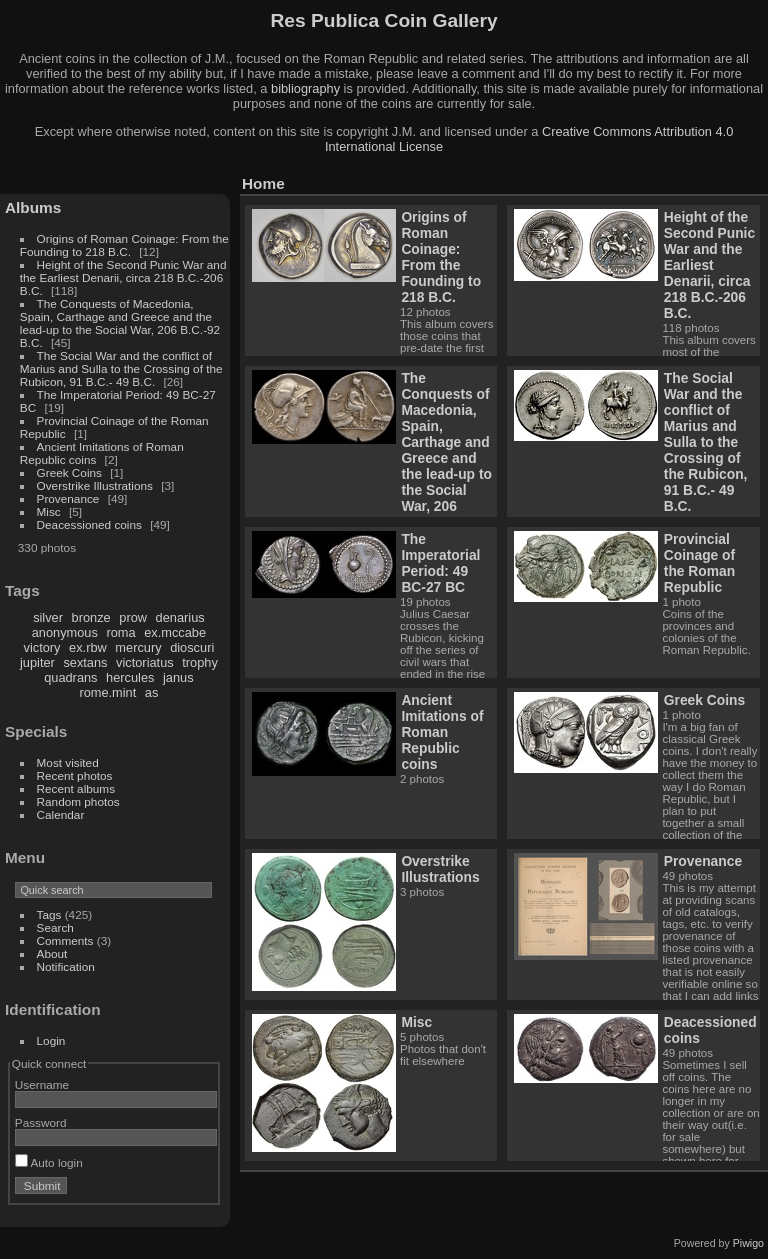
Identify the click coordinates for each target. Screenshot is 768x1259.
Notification (66, 966)
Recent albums (76, 788)
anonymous (65, 632)
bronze (91, 617)
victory (42, 647)
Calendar (61, 814)
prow (133, 617)
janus (178, 677)
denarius (180, 617)
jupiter (37, 662)
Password (41, 1122)
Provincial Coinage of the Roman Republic (699, 563)
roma (120, 632)
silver (48, 617)
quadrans (70, 677)
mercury (138, 647)
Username (42, 1084)
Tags (49, 914)
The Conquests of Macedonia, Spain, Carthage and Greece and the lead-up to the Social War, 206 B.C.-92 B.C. (120, 323)
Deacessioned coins (89, 524)
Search (55, 927)
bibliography (305, 88)
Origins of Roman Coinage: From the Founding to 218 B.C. (124, 245)
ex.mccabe (175, 632)
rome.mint (107, 692)
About (52, 953)
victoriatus (145, 662)
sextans (85, 662)
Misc (49, 511)
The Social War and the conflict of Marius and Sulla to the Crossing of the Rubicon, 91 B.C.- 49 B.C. (121, 368)
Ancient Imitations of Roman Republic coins (442, 732)
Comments (65, 940)
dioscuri (192, 647)
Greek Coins (69, 472)
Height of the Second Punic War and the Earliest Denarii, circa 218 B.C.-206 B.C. (123, 277)
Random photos (78, 801)
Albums (33, 207)
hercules (130, 677)
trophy (200, 662)
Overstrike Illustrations (95, 485)
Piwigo (748, 1243)
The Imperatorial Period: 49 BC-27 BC (440, 563)
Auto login (49, 1162)
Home (263, 183)
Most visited (68, 762)
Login (51, 1040)
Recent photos (75, 775)
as (152, 692)
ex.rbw (88, 647)
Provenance (68, 498)
